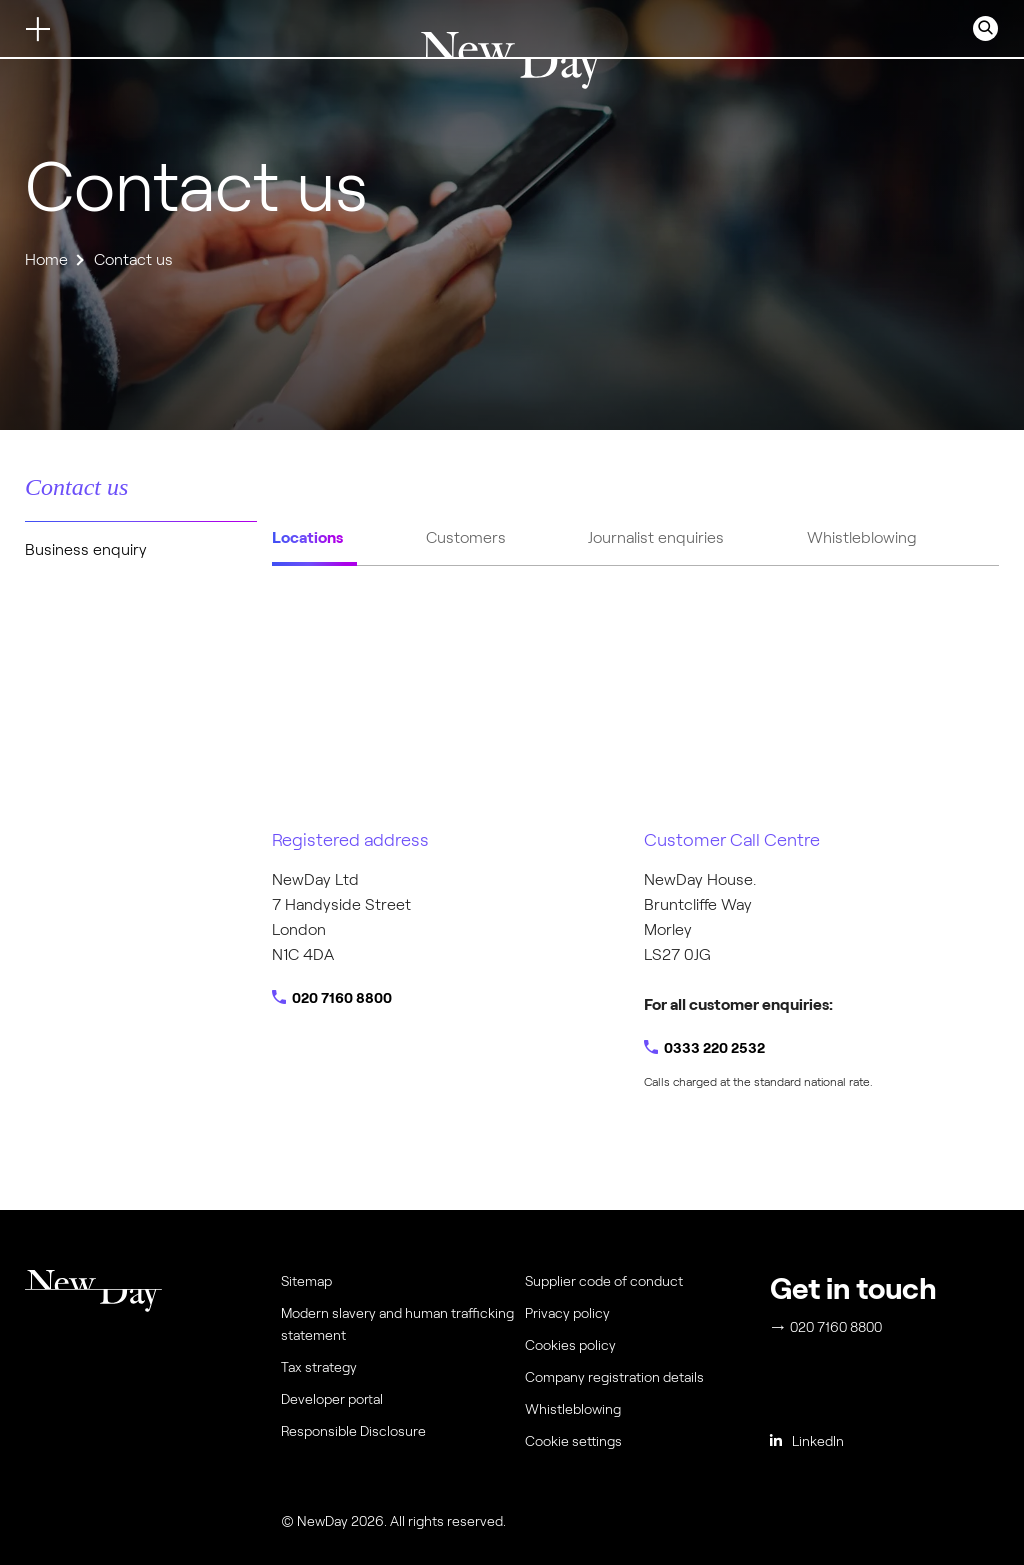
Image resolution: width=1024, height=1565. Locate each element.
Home (46, 259)
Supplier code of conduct (604, 1281)
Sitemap (306, 1281)
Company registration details (614, 1377)
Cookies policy (570, 1345)
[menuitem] (643, 1446)
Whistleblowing (573, 1409)
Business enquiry (86, 549)
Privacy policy (567, 1313)
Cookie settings (573, 1441)
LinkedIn (807, 1441)
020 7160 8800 (342, 998)
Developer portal (332, 1399)
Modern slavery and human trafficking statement (397, 1324)
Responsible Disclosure (353, 1431)
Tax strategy (319, 1367)
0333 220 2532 (714, 1048)
